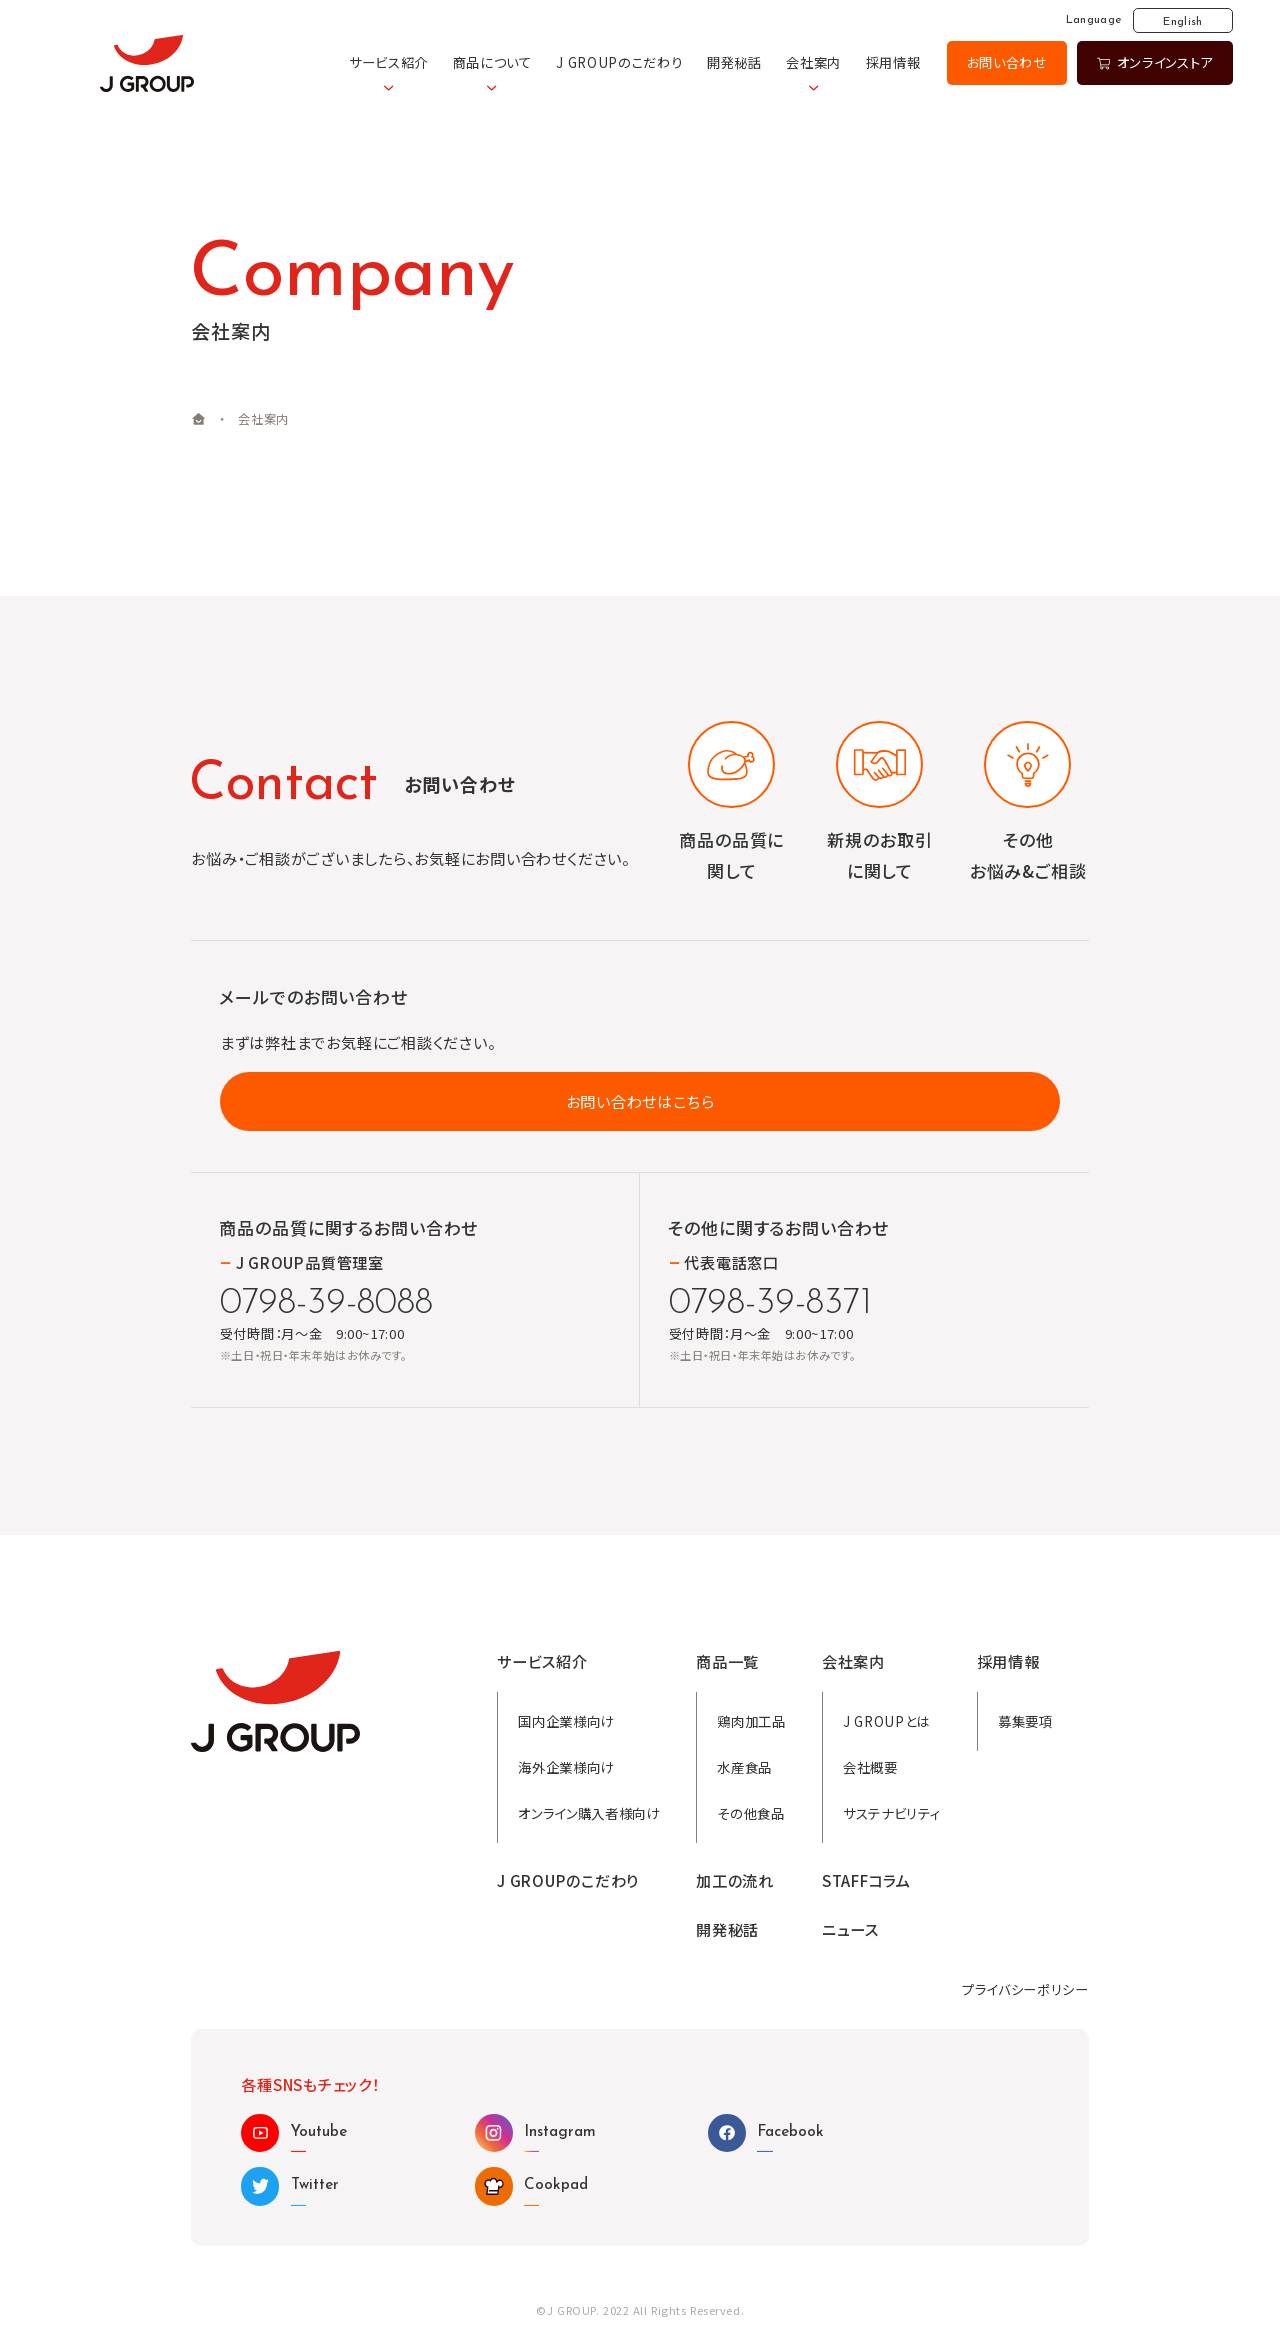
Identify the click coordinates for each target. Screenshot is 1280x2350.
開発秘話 (734, 62)
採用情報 (893, 62)
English (1182, 22)
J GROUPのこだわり (619, 62)
